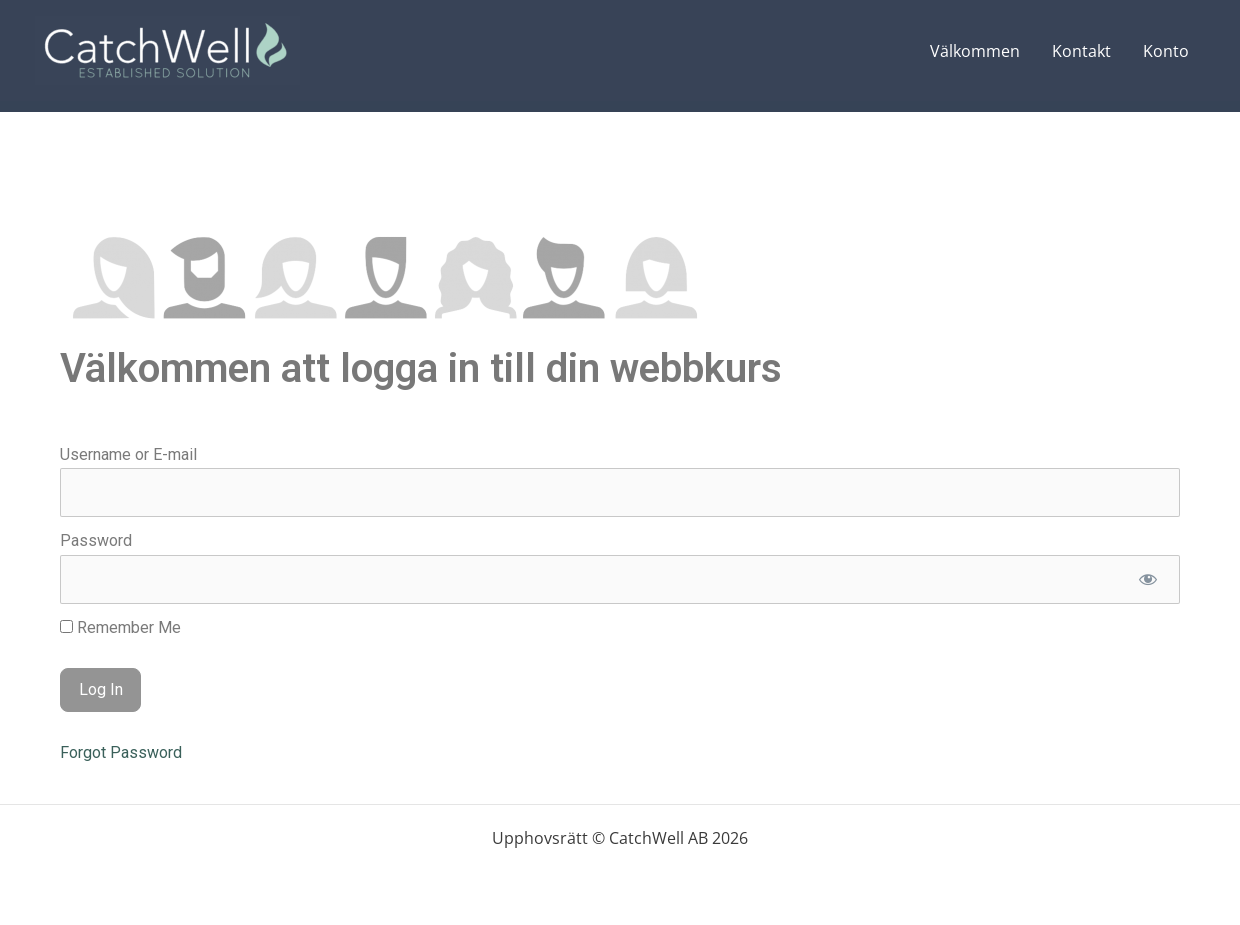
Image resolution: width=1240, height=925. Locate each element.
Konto (1166, 51)
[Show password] (1147, 579)
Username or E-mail (128, 454)
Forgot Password (121, 752)
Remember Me (120, 627)
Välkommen (975, 51)
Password (96, 540)
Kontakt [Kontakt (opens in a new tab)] (1081, 51)
